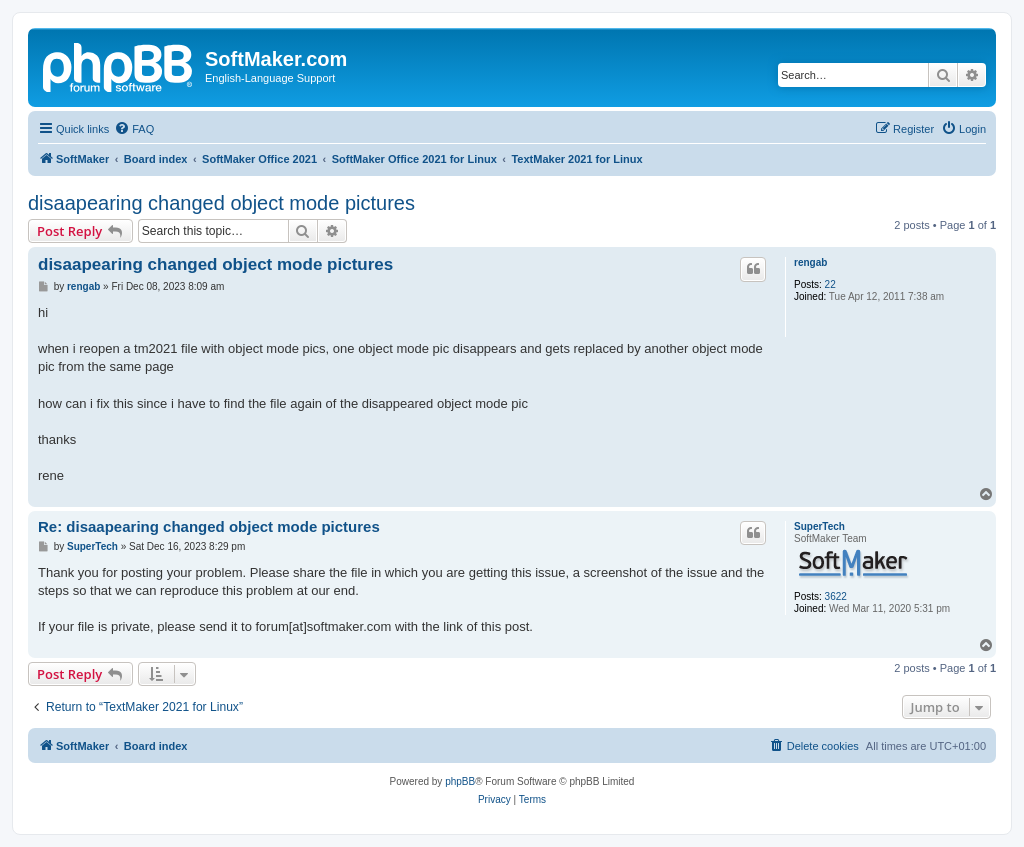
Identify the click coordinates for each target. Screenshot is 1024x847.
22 (830, 284)
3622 (836, 596)
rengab (810, 262)
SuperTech (819, 526)
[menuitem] (134, 129)
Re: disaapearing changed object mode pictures (209, 526)
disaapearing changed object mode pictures (221, 203)
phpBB (460, 781)
